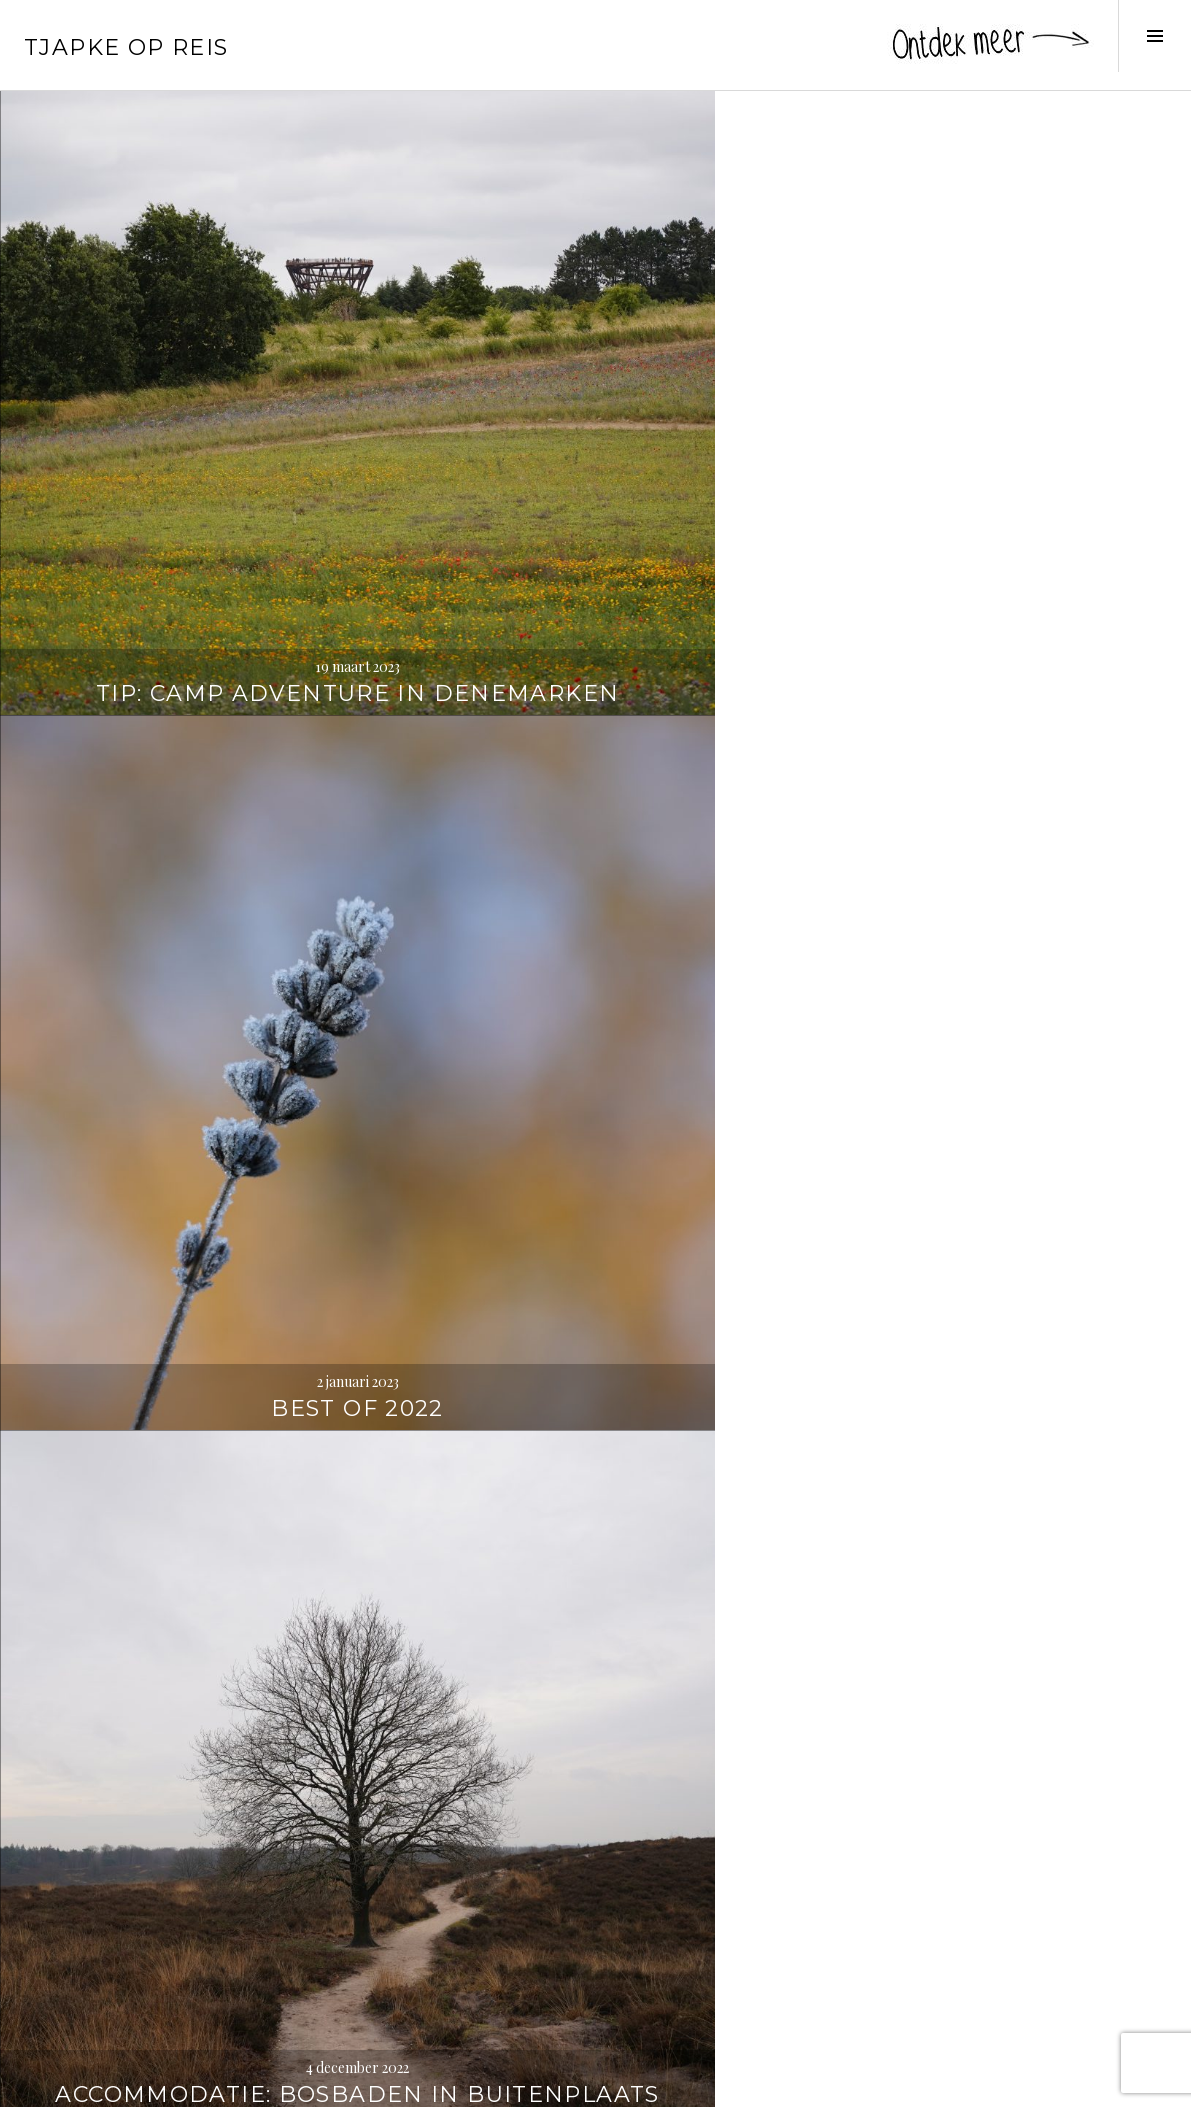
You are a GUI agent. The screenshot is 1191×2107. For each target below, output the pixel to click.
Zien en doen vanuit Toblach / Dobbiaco (198, 1551)
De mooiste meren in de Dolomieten (595, 1551)
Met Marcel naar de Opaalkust (596, 1154)
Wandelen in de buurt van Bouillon (199, 757)
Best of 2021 (993, 1169)
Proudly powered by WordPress (110, 2083)
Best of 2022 (595, 375)
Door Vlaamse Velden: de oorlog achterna (595, 1948)
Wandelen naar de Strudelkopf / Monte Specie (992, 1536)
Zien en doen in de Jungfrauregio (993, 1948)
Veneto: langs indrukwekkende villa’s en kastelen (992, 742)
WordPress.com (346, 2083)
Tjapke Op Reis (126, 47)
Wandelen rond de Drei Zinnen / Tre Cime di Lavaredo (198, 1933)
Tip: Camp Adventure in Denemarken (198, 360)
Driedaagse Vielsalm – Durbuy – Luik (198, 1154)
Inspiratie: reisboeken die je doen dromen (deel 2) (595, 742)
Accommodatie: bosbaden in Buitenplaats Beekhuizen (993, 330)
